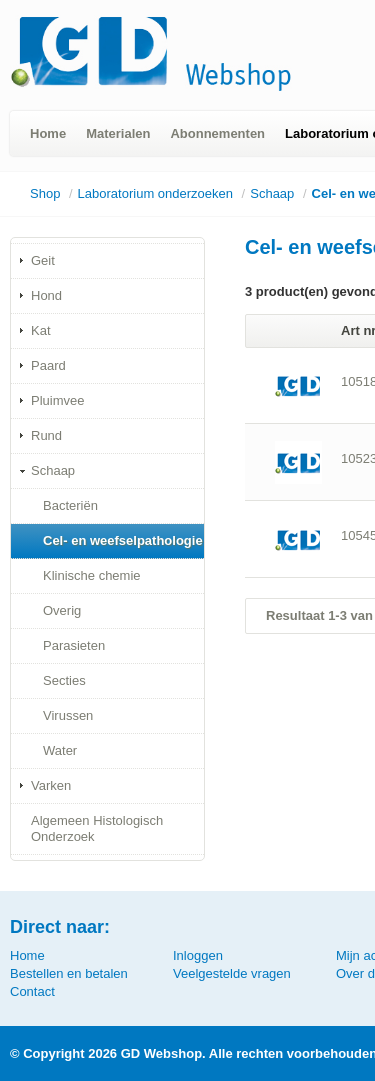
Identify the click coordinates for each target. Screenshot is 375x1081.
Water (60, 750)
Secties (64, 680)
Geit (43, 260)
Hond (46, 295)
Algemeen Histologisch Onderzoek (97, 828)
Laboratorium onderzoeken (155, 193)
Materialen (118, 133)
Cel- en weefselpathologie (123, 540)
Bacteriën (70, 505)
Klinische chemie (92, 575)
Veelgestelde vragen (232, 973)
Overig (62, 610)
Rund (46, 435)
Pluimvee (57, 400)
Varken (51, 785)
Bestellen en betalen (69, 973)
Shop (45, 193)
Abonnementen (217, 133)
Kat (41, 330)
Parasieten (74, 645)
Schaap (272, 193)
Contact (32, 991)
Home (48, 133)
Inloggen (198, 955)
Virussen (68, 715)
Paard (48, 365)
